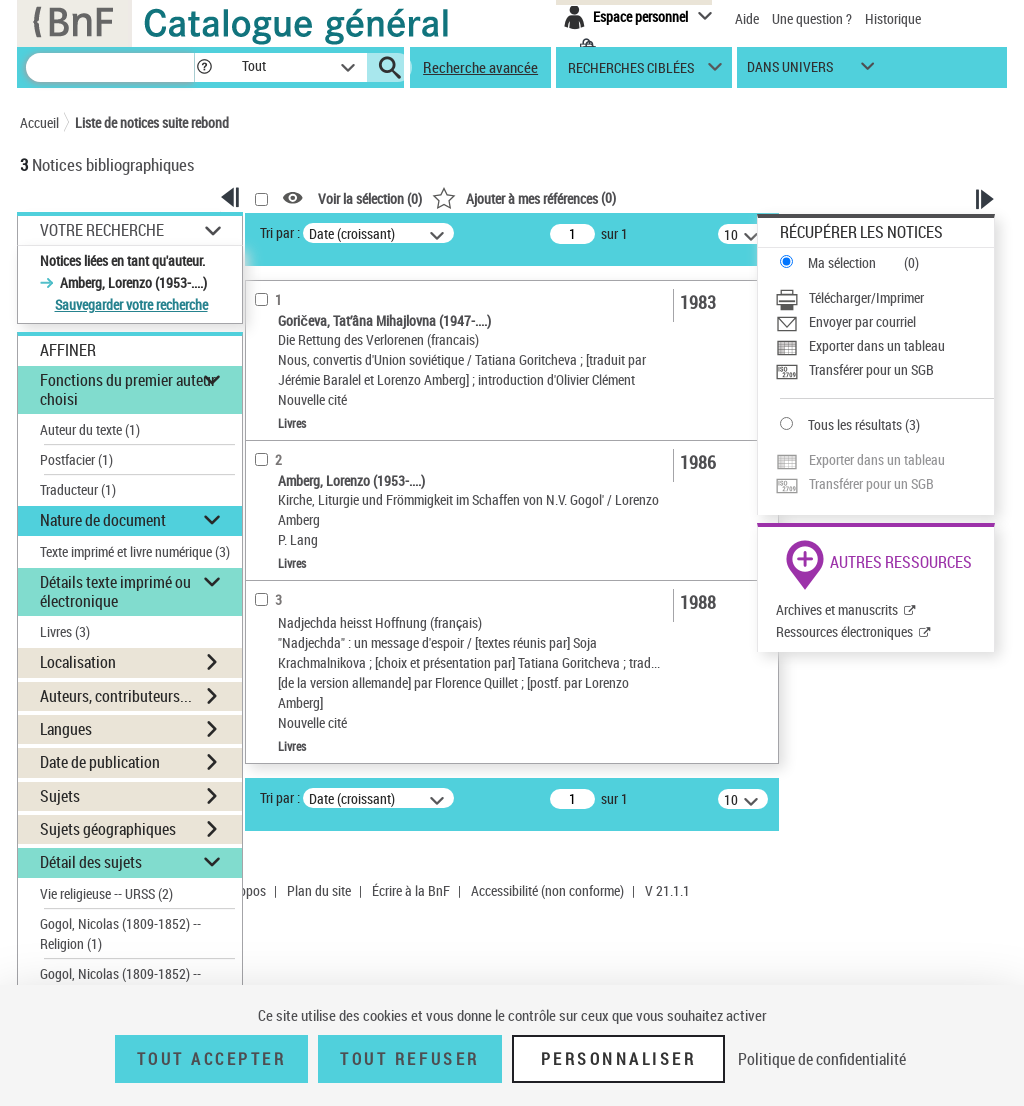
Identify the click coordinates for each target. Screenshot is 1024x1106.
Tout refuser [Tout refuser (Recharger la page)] (409, 1059)
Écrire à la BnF (411, 890)
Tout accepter (212, 1059)
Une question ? (812, 18)
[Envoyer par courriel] (884, 322)
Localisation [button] (78, 662)
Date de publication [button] (100, 762)
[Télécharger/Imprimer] (884, 298)
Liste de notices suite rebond (152, 122)
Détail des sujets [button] (91, 862)
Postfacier (76, 459)
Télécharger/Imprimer (866, 297)
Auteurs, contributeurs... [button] (116, 696)
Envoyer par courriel (862, 321)
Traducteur (78, 489)
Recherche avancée (480, 67)
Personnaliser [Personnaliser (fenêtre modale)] (619, 1059)
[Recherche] (110, 67)
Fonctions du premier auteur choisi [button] (128, 389)
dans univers (790, 71)
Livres (65, 631)
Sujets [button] (60, 796)
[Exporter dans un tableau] (884, 346)
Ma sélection (842, 262)
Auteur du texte (90, 429)
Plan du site (319, 890)
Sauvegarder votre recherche (131, 304)
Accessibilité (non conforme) (547, 890)
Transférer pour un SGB (871, 369)
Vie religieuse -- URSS (106, 893)
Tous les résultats (855, 424)
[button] (204, 67)
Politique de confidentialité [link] (822, 1059)
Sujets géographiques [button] (108, 829)
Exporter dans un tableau (877, 345)
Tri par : (280, 232)
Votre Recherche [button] (102, 230)
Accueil (39, 122)
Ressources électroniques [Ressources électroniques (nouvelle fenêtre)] (844, 631)
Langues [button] (66, 729)
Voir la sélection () (370, 198)
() (524, 197)
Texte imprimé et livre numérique (135, 551)
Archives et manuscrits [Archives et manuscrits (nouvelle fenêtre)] (837, 609)
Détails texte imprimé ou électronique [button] (115, 591)
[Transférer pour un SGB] (884, 370)
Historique (893, 18)
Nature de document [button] (103, 520)
